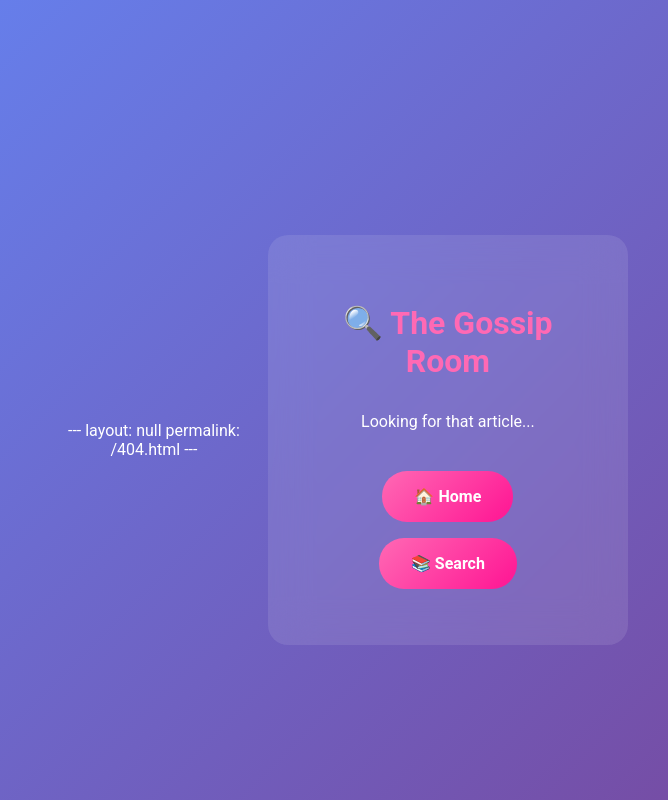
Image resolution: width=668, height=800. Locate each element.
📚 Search (448, 563)
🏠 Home (447, 496)
